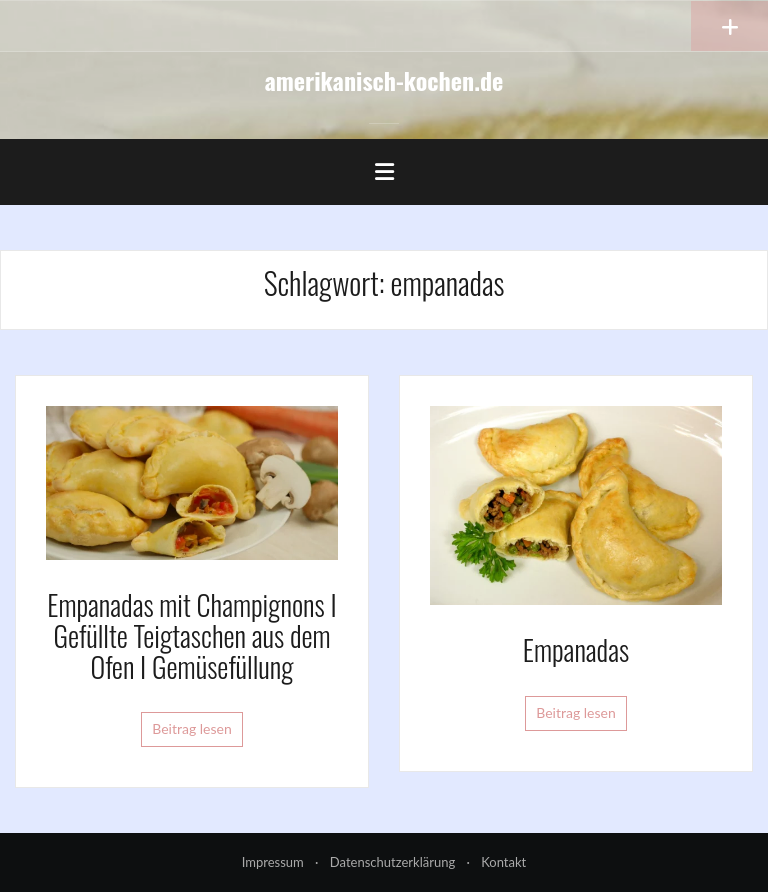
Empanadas (576, 649)
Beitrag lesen (192, 728)
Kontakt (503, 862)
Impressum (273, 862)
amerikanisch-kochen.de (384, 80)
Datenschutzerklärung (392, 862)
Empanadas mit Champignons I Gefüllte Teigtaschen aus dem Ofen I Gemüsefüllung (191, 635)
